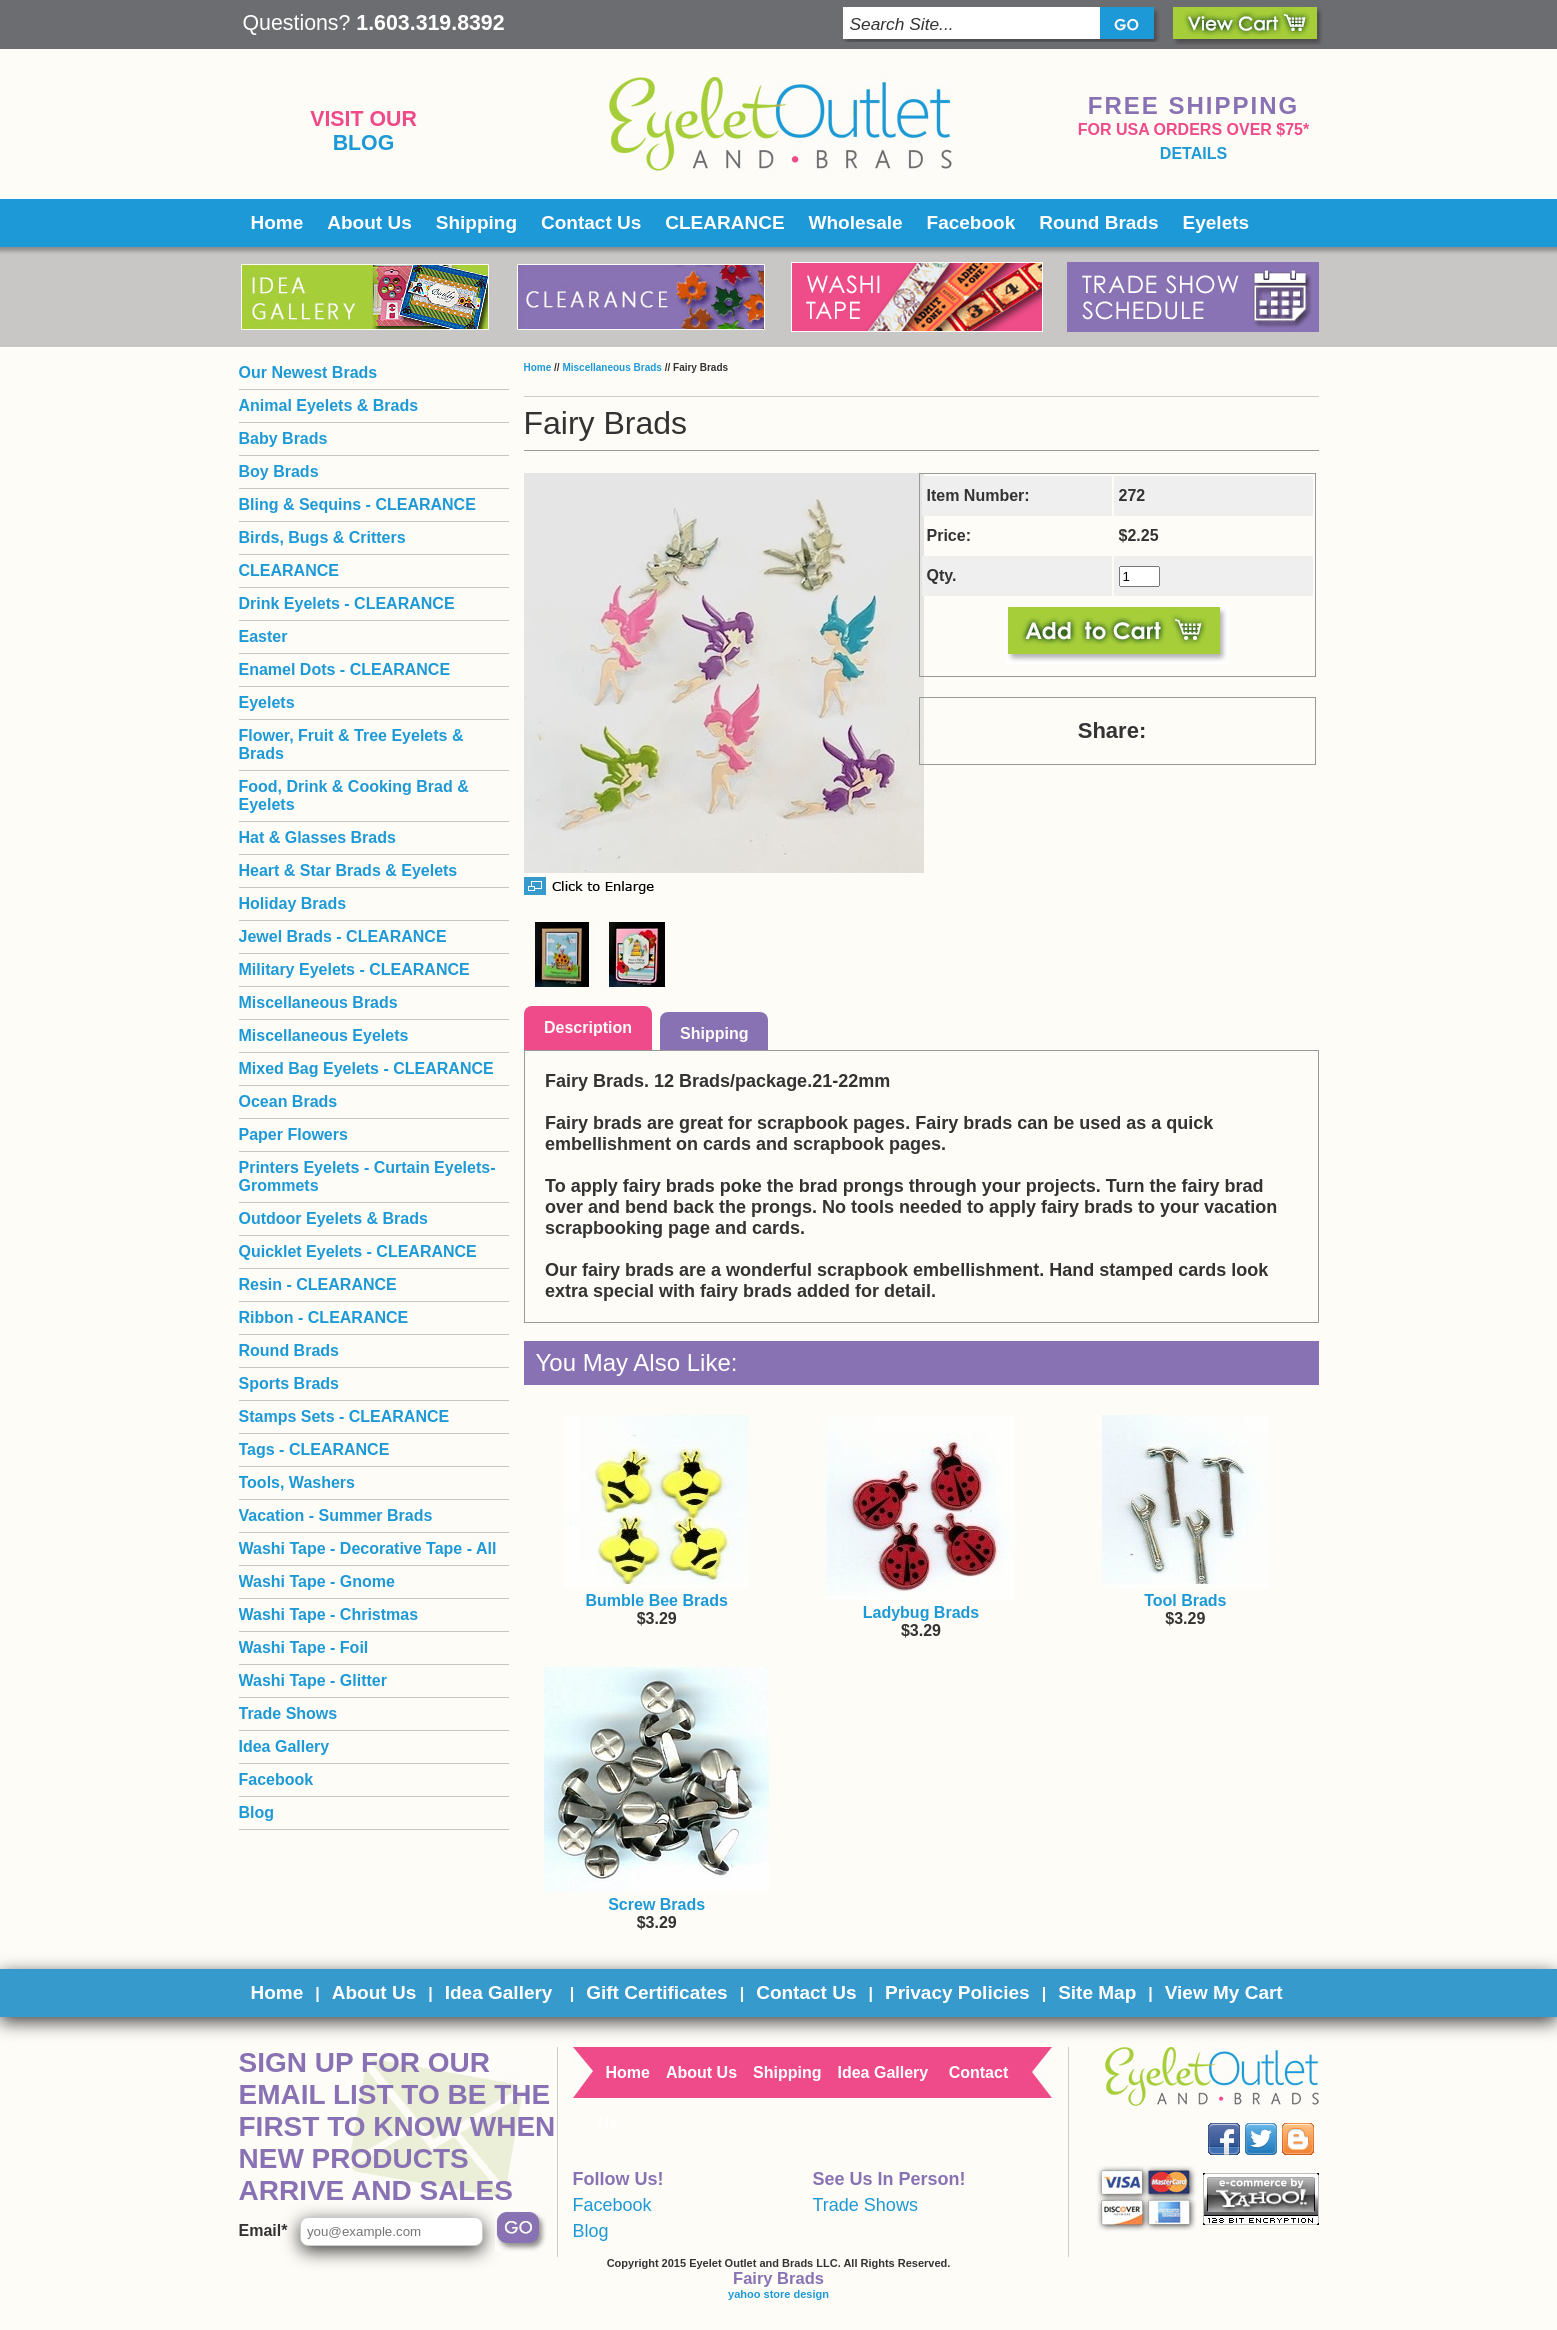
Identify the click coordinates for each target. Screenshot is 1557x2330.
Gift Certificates (656, 1992)
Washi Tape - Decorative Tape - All (368, 1548)
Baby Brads (283, 438)
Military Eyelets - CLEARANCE (354, 969)
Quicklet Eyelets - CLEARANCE (358, 1251)
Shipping (476, 222)
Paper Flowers (293, 1134)
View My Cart (1224, 1992)
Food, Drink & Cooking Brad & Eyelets (354, 795)
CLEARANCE (724, 222)
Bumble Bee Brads (657, 1600)
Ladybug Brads (921, 1612)
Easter (263, 636)
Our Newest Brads (308, 372)
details (1193, 153)
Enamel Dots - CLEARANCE (345, 669)
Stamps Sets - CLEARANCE (344, 1416)
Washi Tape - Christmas (329, 1614)
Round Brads (1098, 222)
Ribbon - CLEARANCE (324, 1317)
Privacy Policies (957, 1992)
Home (277, 222)
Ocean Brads (288, 1101)
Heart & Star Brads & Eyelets (348, 870)
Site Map (1097, 1992)
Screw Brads (656, 1904)
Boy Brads (279, 471)
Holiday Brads (293, 903)
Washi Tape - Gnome (317, 1581)
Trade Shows (288, 1713)
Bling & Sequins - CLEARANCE (357, 504)
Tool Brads (1185, 1600)
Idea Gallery (284, 1746)
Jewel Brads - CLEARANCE (343, 936)
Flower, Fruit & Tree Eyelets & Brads (351, 744)
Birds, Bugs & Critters (322, 537)
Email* (263, 2230)
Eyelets (1216, 222)
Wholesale (856, 222)
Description (588, 1027)
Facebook (971, 222)
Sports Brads (289, 1383)
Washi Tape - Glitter (313, 1680)
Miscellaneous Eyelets (324, 1035)
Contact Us (591, 222)
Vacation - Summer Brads (336, 1515)
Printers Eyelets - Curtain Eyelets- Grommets (367, 1176)
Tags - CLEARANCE (314, 1449)
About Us (369, 222)
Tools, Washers (297, 1482)
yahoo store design (778, 2294)
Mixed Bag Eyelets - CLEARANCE (366, 1068)
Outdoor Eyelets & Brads (333, 1218)
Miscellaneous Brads (611, 367)
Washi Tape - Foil (304, 1647)
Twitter (1274, 2123)
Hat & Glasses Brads (317, 837)
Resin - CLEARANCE (318, 1284)
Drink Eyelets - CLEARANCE (347, 603)
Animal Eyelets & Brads (329, 405)
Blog (364, 143)
